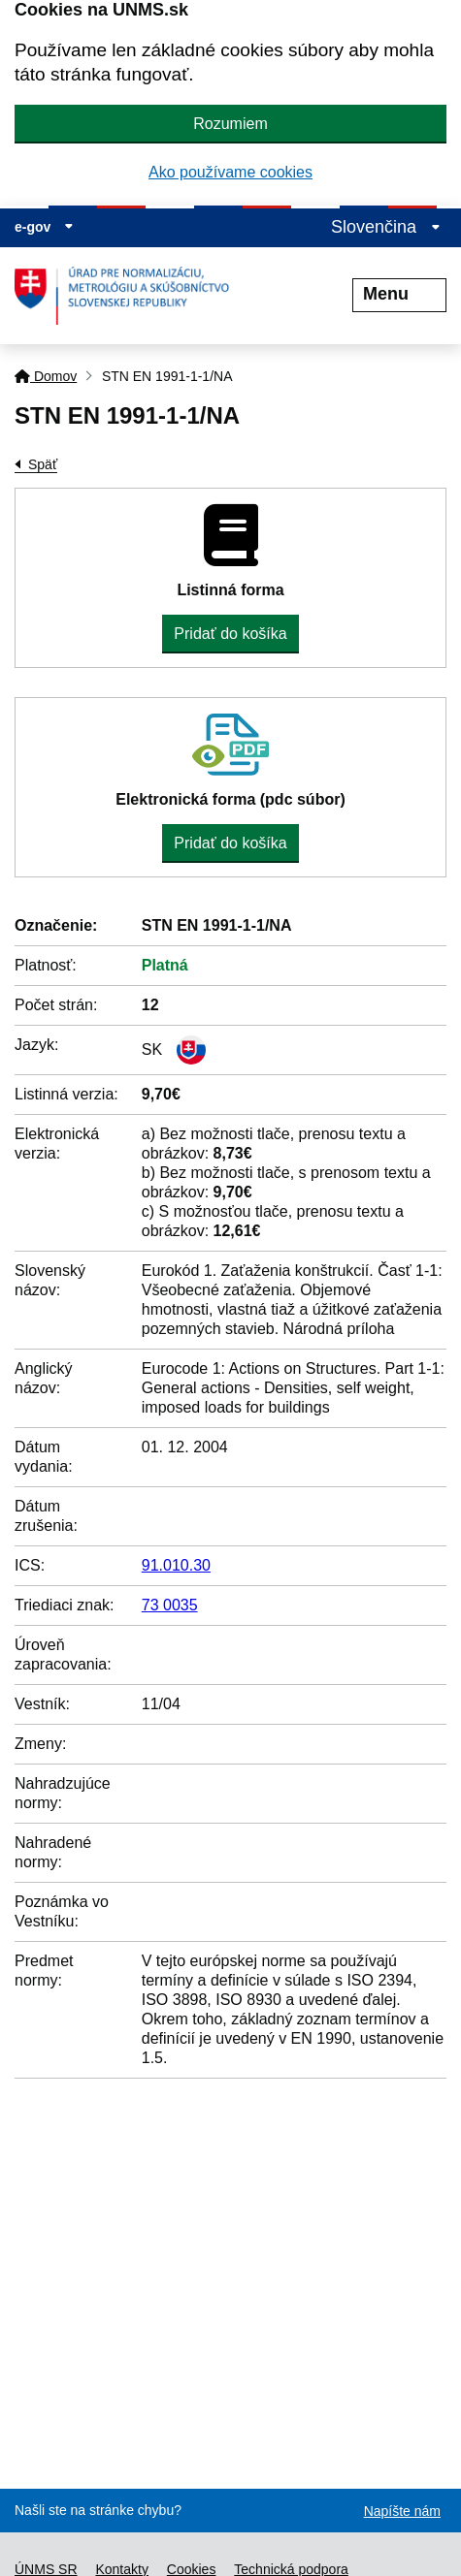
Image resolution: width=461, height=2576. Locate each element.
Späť (42, 464)
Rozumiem (230, 123)
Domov (46, 376)
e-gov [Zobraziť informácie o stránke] (44, 227)
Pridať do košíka (230, 633)
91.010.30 (176, 1565)
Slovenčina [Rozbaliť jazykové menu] (386, 227)
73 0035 (170, 1605)
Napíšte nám (402, 2511)
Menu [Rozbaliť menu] (399, 293)
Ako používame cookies (230, 172)
